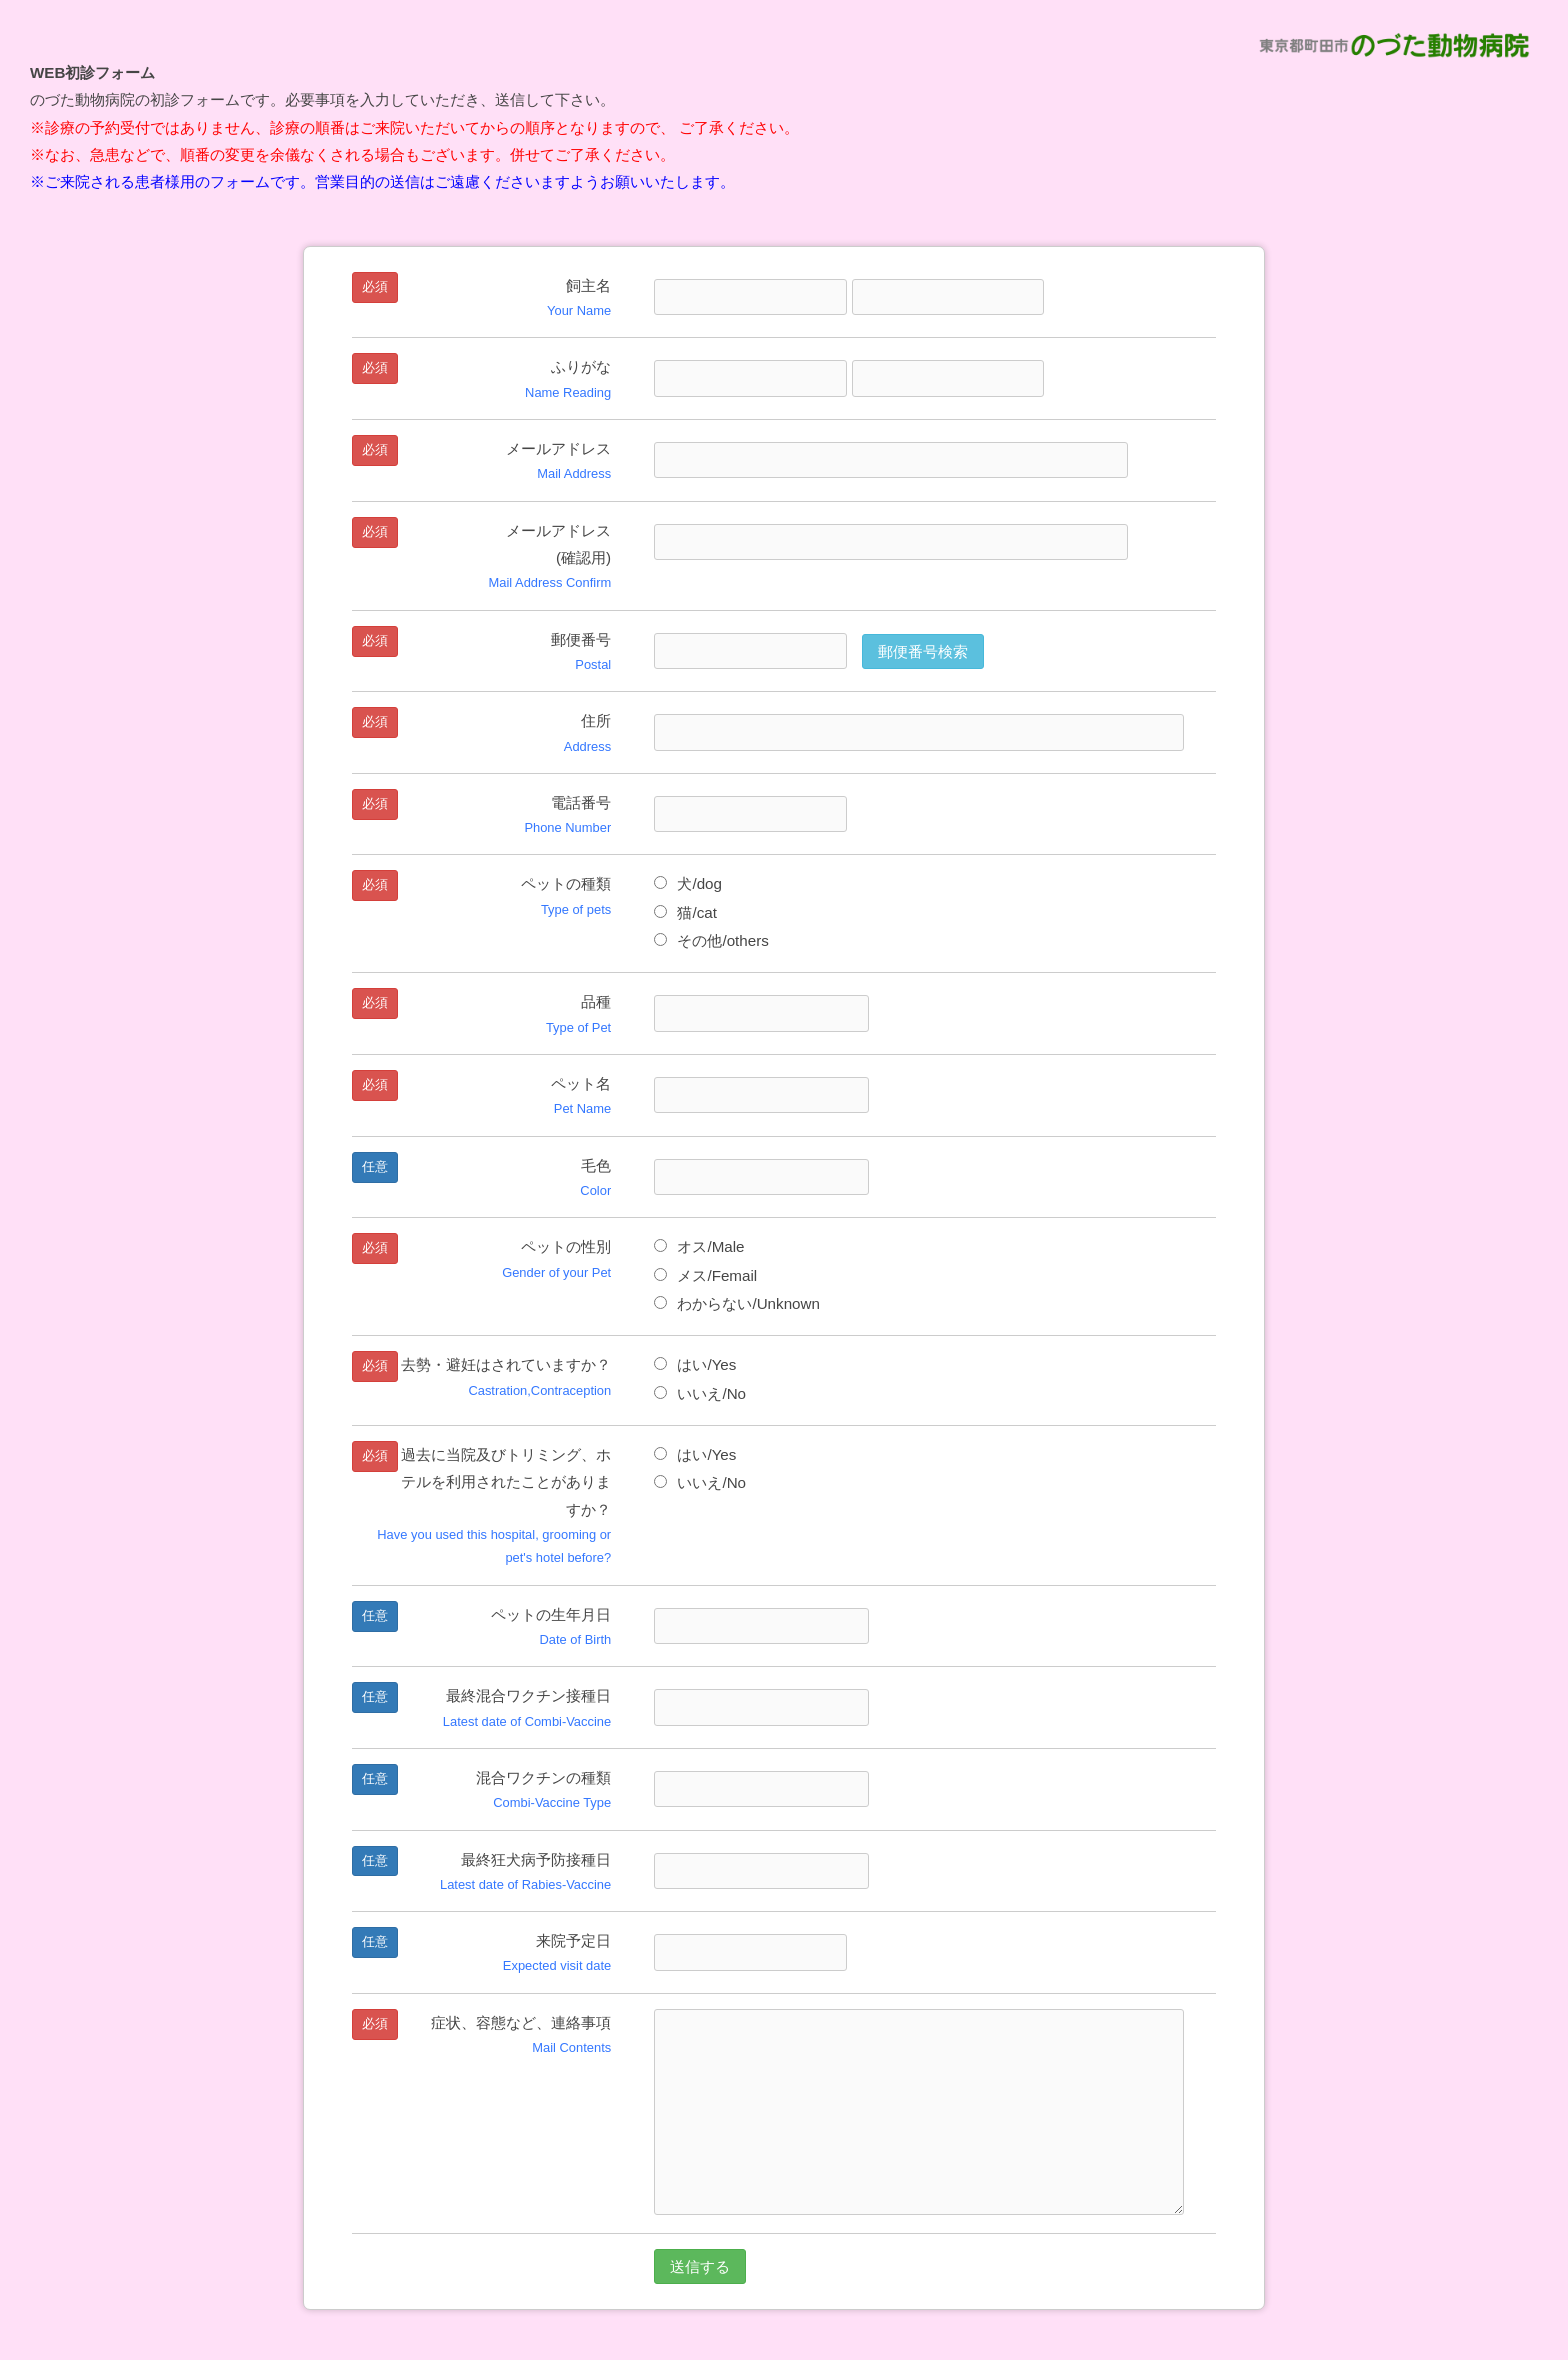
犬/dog (688, 883)
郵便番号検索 (923, 651)
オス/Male (699, 1246)
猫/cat (685, 912)
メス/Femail (705, 1275)
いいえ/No (700, 1393)
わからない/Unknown (737, 1303)
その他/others (711, 940)
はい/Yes (695, 1364)
